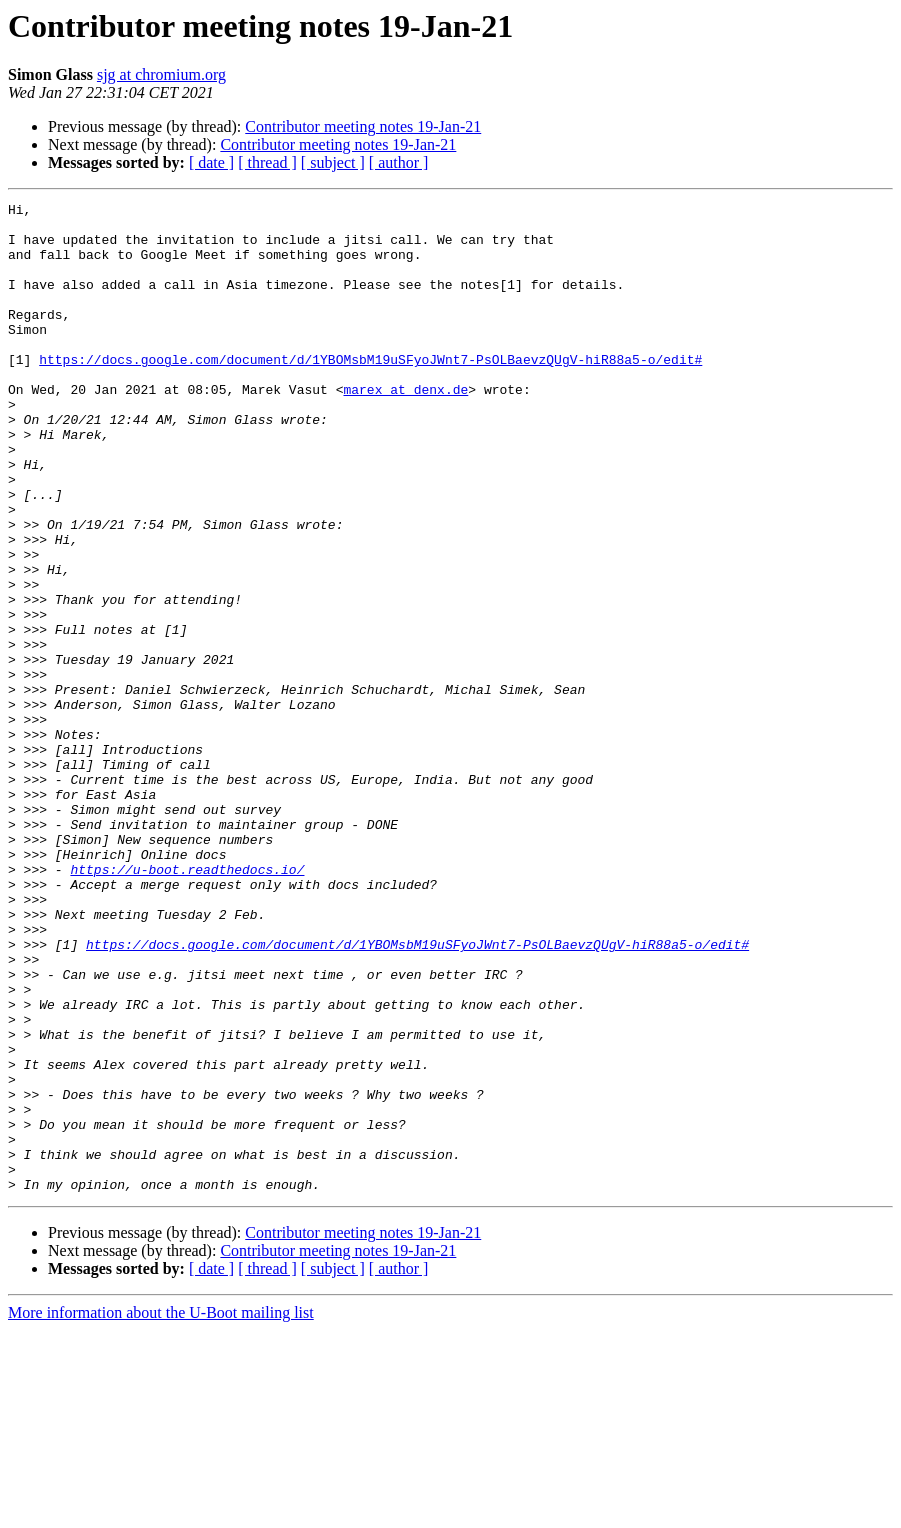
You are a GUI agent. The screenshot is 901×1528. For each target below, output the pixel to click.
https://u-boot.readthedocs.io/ (187, 1004)
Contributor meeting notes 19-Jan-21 (363, 126)
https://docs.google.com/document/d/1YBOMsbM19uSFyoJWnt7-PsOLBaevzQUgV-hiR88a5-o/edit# (370, 392)
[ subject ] (333, 162)
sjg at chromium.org (161, 74)
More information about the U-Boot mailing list (161, 1510)
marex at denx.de (405, 428)
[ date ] (211, 162)
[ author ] (399, 162)
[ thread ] (267, 162)
